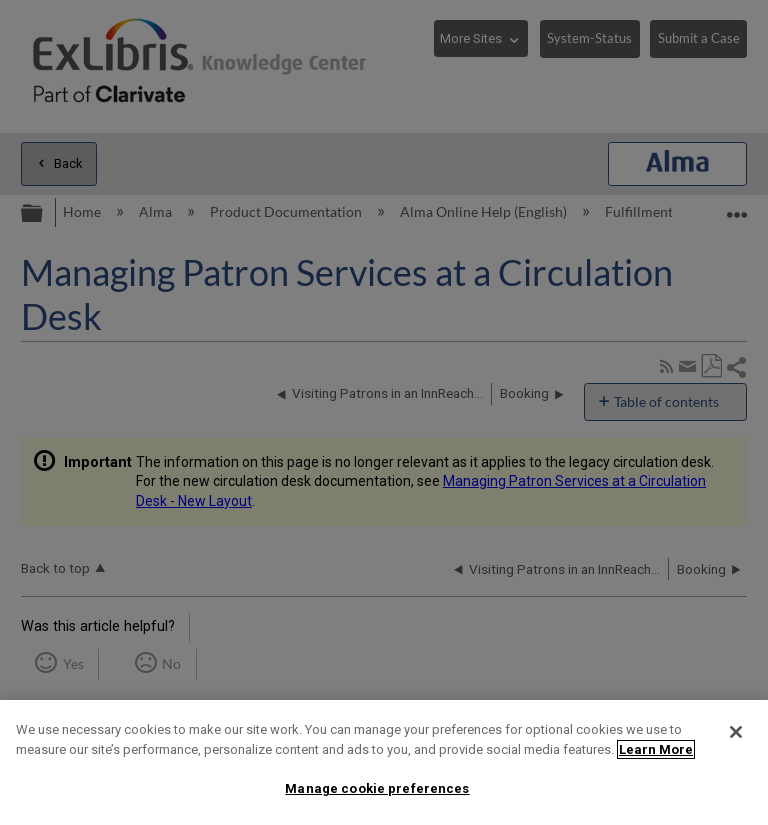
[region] (384, 762)
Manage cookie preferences (377, 788)
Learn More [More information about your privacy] (656, 749)
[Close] (736, 732)
